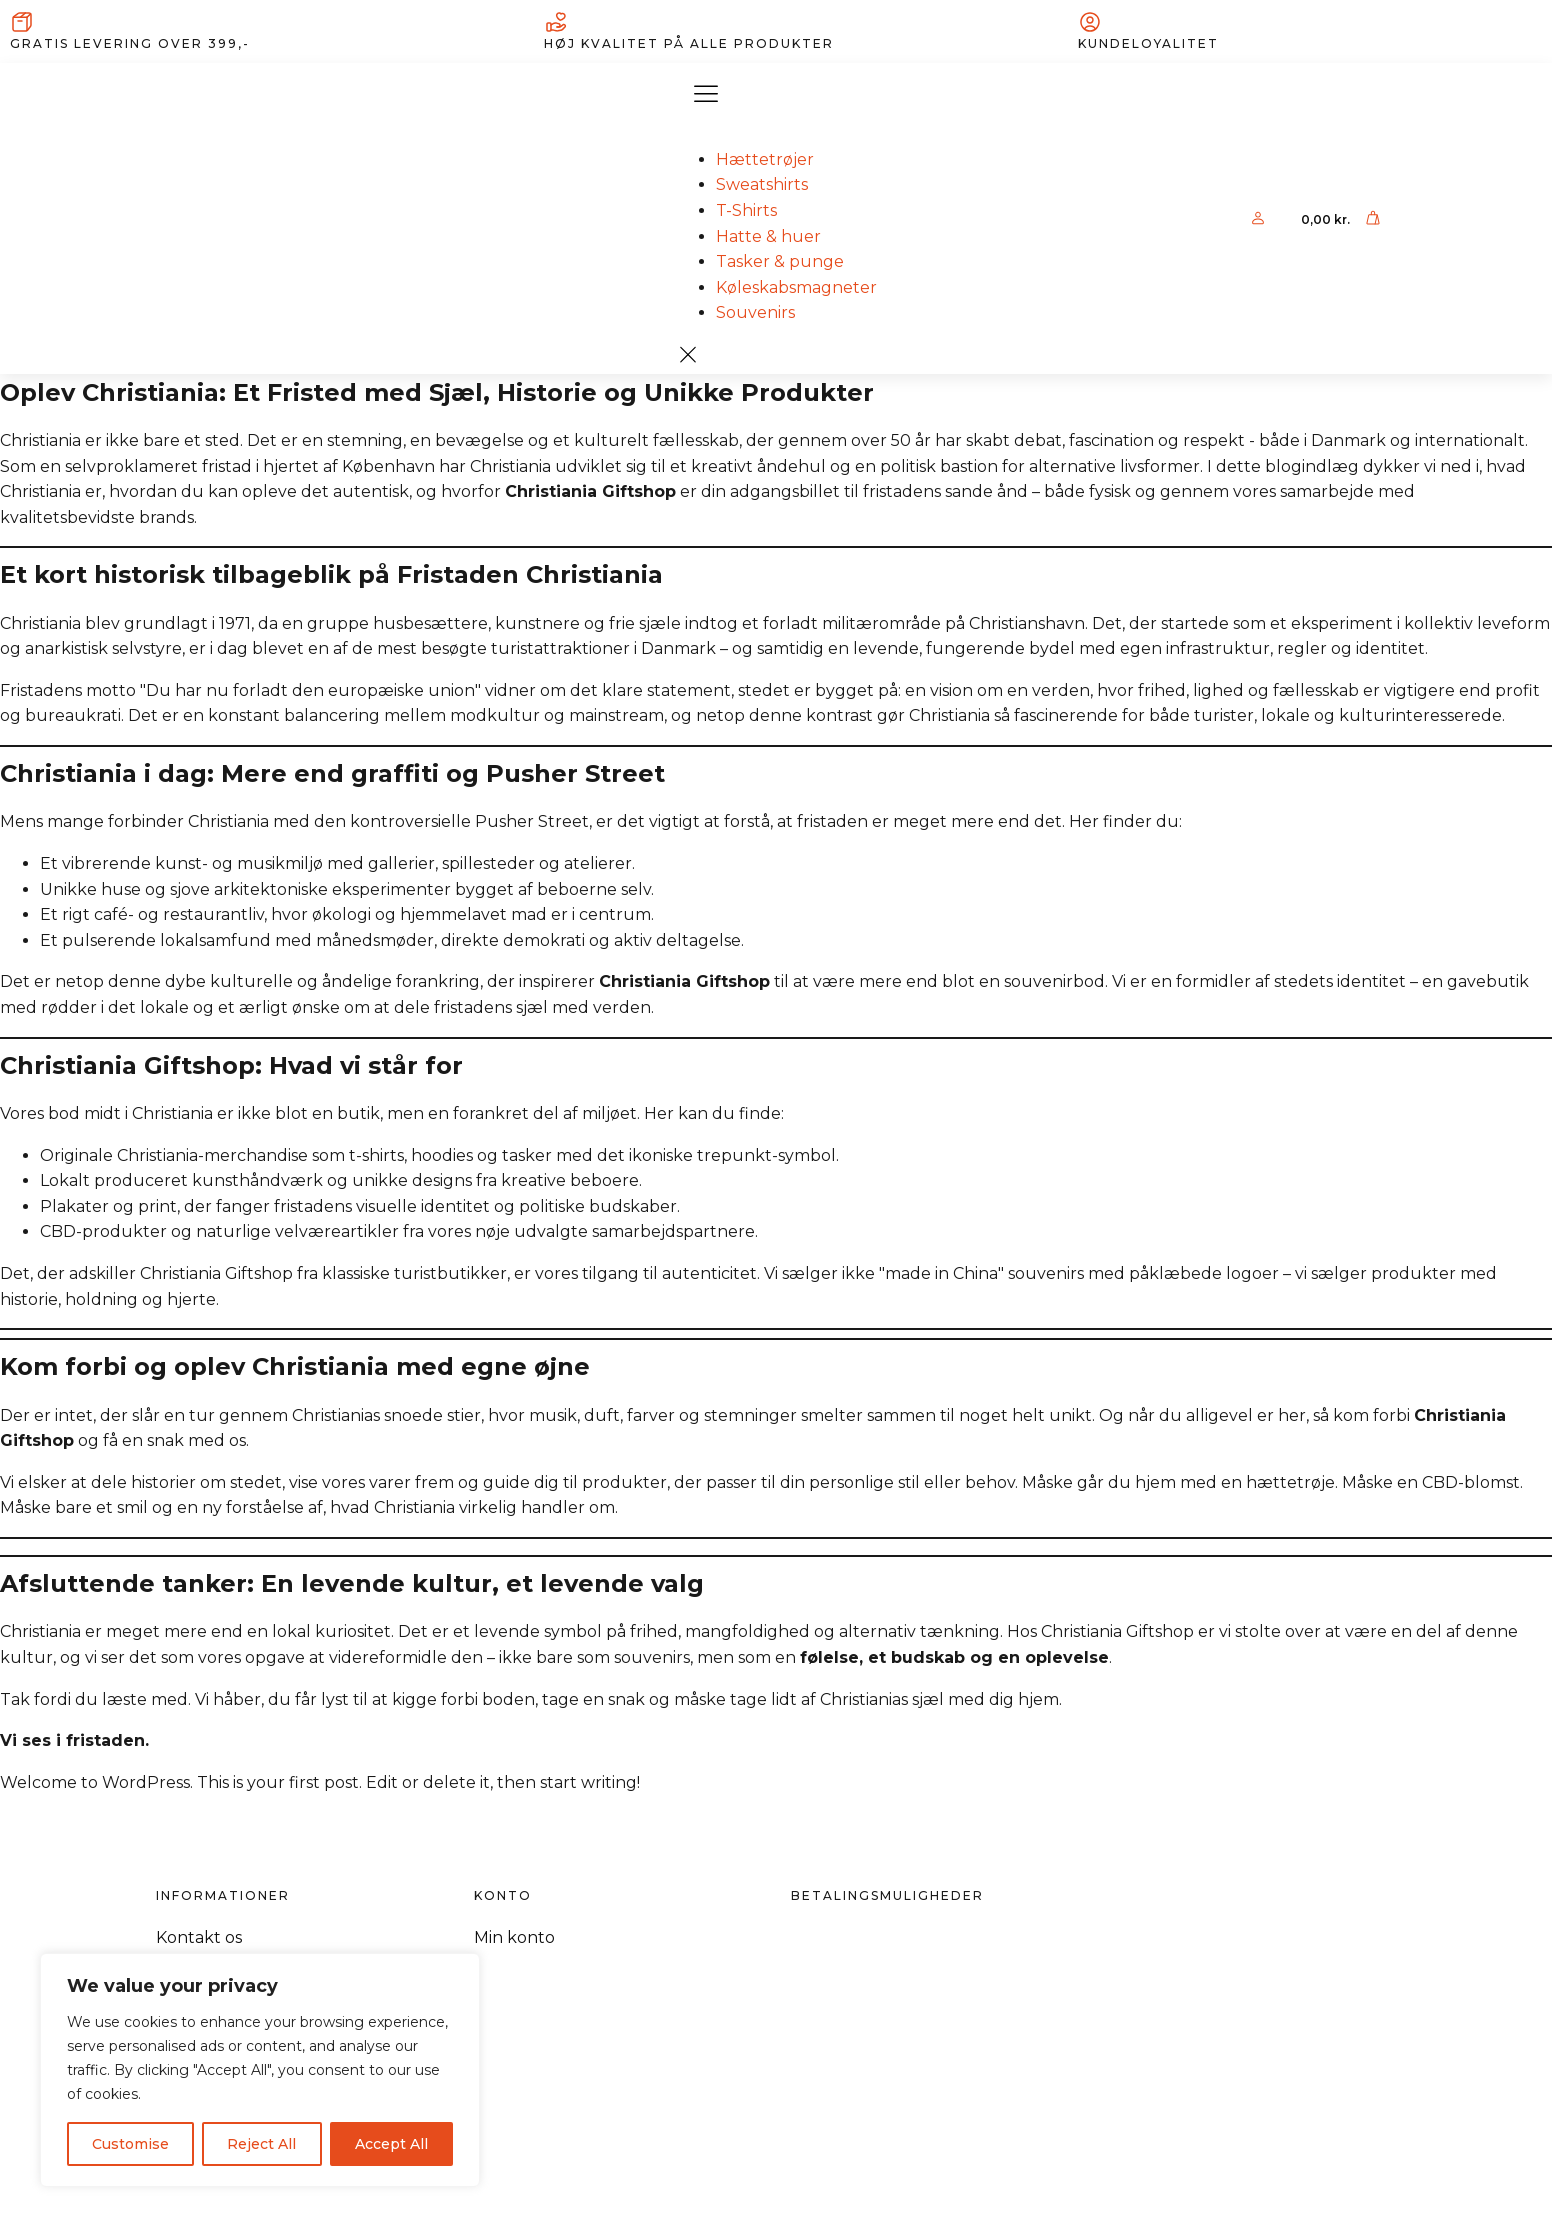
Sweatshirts (762, 184)
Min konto (514, 1937)
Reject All (261, 2144)
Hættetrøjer (765, 159)
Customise (130, 2144)
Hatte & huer (768, 236)
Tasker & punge (780, 261)
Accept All (391, 2144)
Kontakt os (199, 1937)
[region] (260, 2070)
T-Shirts (746, 210)
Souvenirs (755, 312)
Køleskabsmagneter (796, 287)
